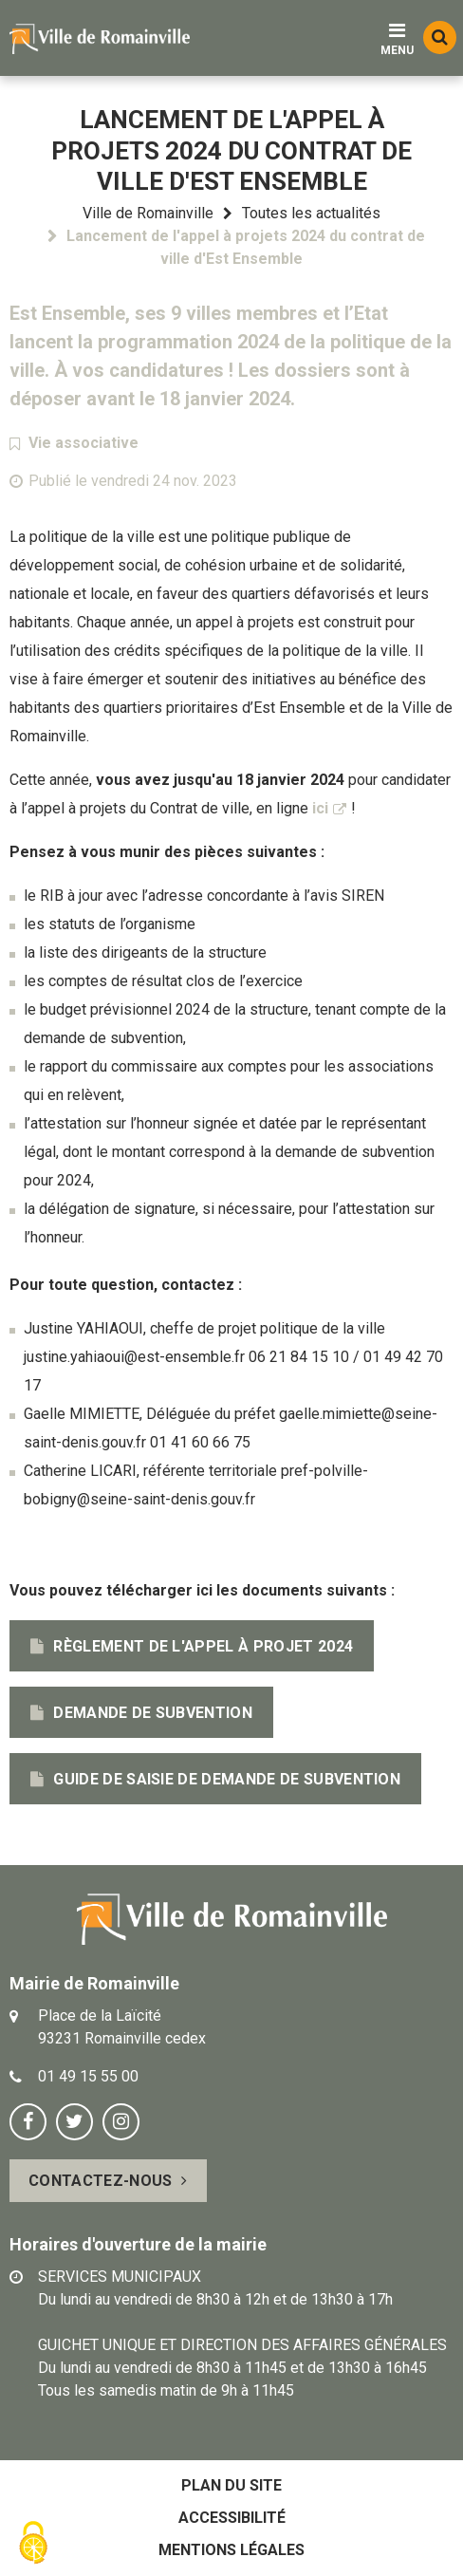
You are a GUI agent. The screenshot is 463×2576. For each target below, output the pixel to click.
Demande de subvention (152, 1713)
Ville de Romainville (148, 213)
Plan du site (231, 2485)
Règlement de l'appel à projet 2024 (203, 1646)
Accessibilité (232, 2518)
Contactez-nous (100, 2181)
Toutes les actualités (311, 213)
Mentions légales (231, 2550)
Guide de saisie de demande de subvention (226, 1779)
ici (320, 808)
